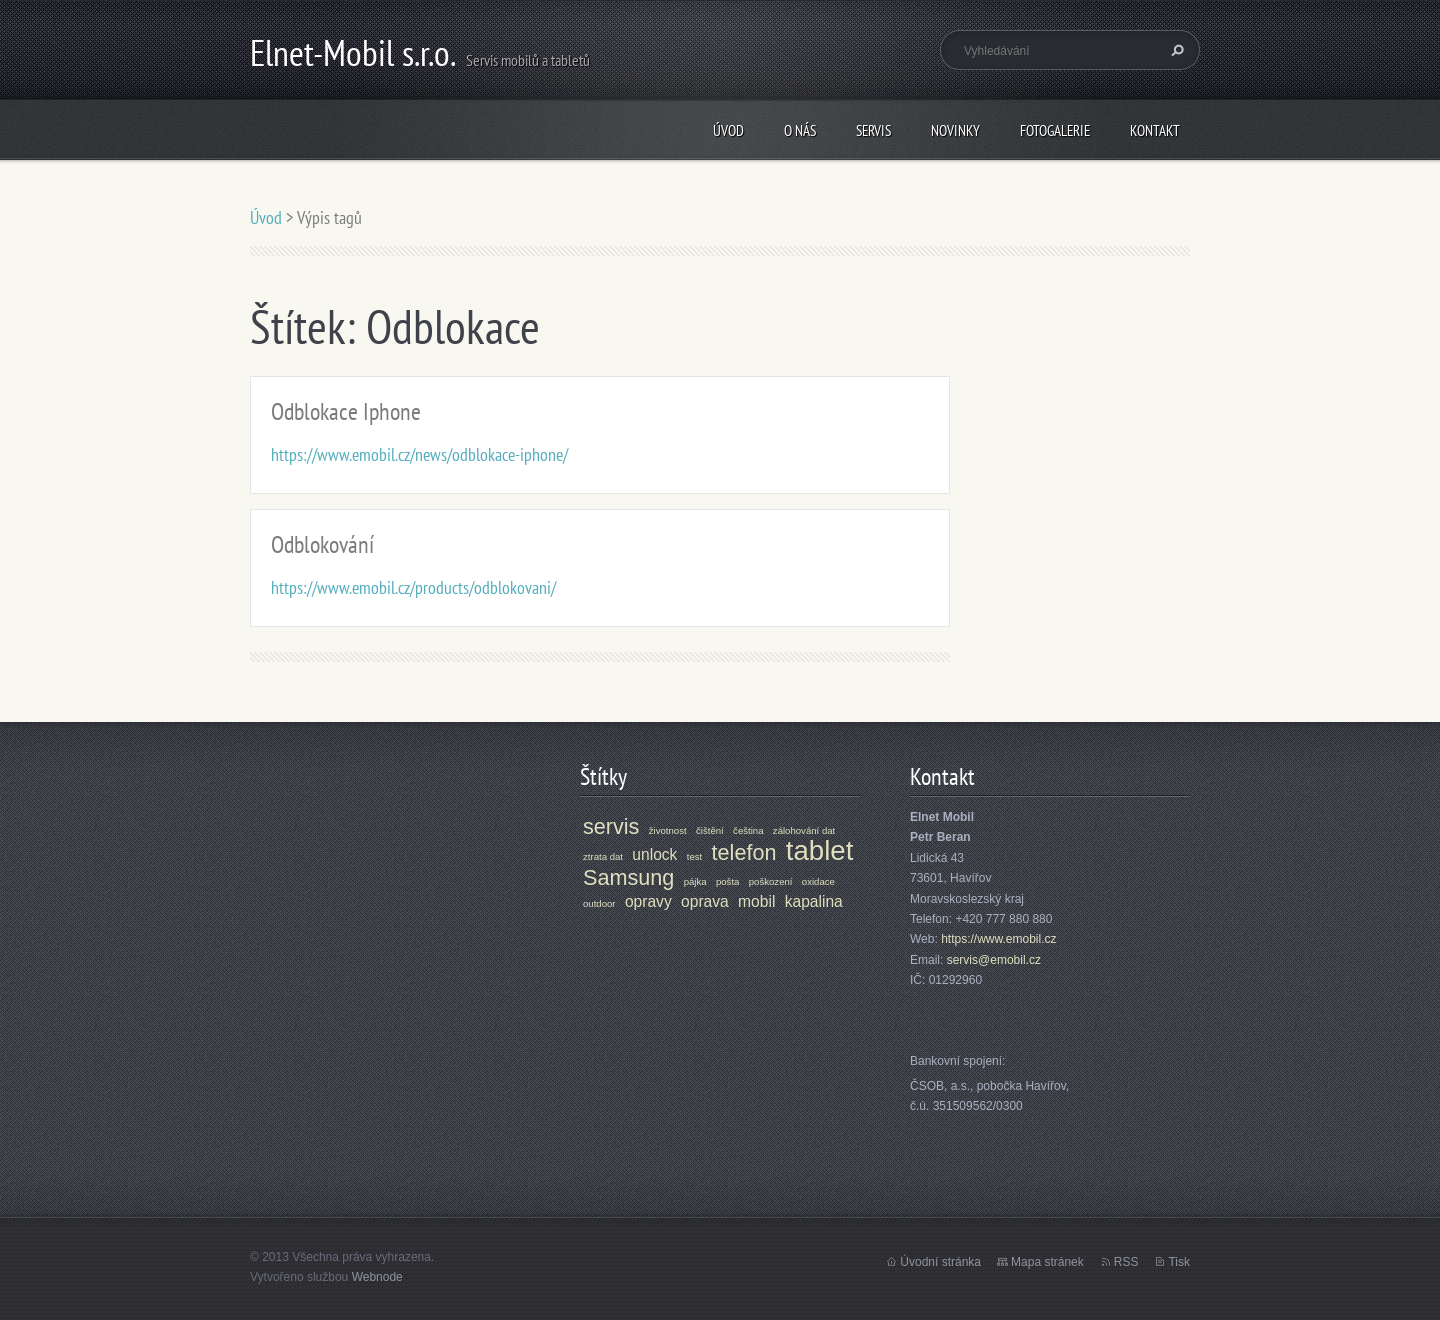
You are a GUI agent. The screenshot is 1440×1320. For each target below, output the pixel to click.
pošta (727, 881)
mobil (756, 901)
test (694, 856)
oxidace (818, 881)
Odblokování (322, 544)
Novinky (955, 130)
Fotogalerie (1055, 130)
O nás (800, 130)
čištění (710, 830)
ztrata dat (603, 856)
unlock (654, 854)
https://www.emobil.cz (998, 939)
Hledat (1175, 50)
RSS (1126, 1262)
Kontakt (1155, 130)
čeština (748, 830)
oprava (705, 901)
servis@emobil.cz (994, 960)
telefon (744, 852)
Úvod (728, 130)
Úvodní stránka (940, 1262)
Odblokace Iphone (346, 411)
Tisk (1179, 1262)
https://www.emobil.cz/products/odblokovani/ (413, 587)
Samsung (628, 877)
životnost (668, 830)
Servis (873, 130)
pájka (695, 881)
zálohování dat (804, 830)
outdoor (599, 903)
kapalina (814, 901)
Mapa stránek (1047, 1262)
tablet (820, 850)
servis (611, 826)
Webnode (377, 1277)
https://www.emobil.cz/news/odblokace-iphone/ (419, 454)
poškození (771, 881)
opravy (648, 901)
